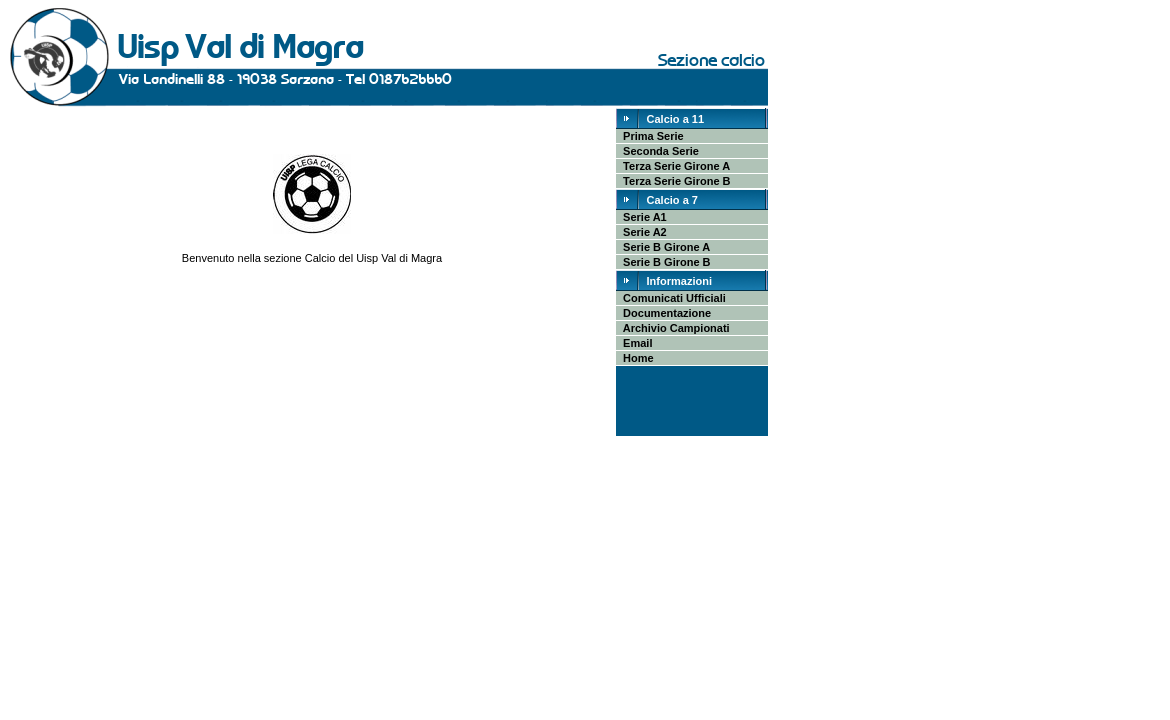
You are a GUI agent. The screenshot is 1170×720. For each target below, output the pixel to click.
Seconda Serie (658, 151)
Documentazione (664, 313)
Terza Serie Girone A (673, 166)
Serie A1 (642, 217)
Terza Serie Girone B (674, 181)
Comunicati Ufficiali (671, 298)
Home (635, 358)
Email (634, 343)
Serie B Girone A (663, 247)
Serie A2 (642, 232)
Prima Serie (650, 136)
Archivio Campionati (673, 328)
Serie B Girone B (664, 262)
